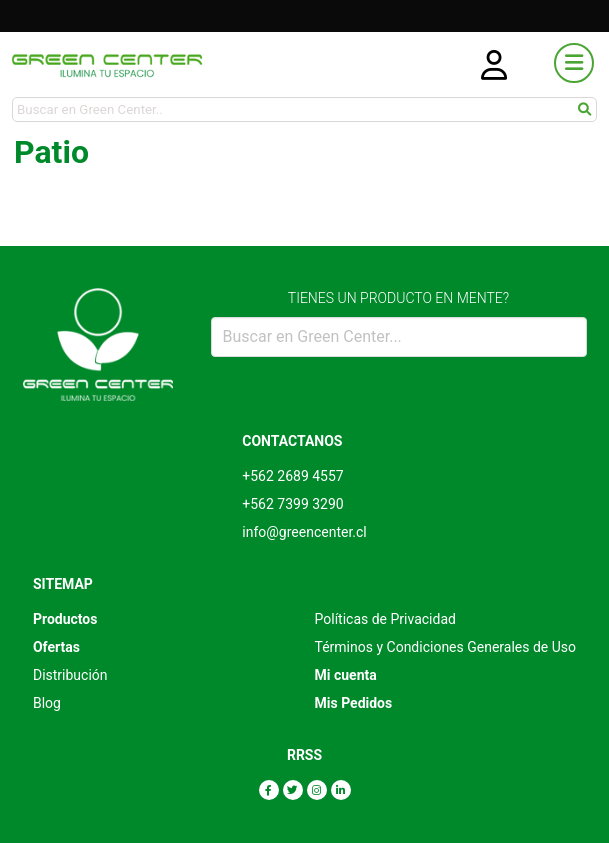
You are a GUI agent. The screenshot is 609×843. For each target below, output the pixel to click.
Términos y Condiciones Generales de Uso (446, 647)
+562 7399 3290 (292, 504)
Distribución (70, 675)
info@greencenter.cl (304, 532)
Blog (47, 703)
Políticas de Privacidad (385, 619)
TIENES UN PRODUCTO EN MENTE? (398, 298)
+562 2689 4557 (292, 476)
